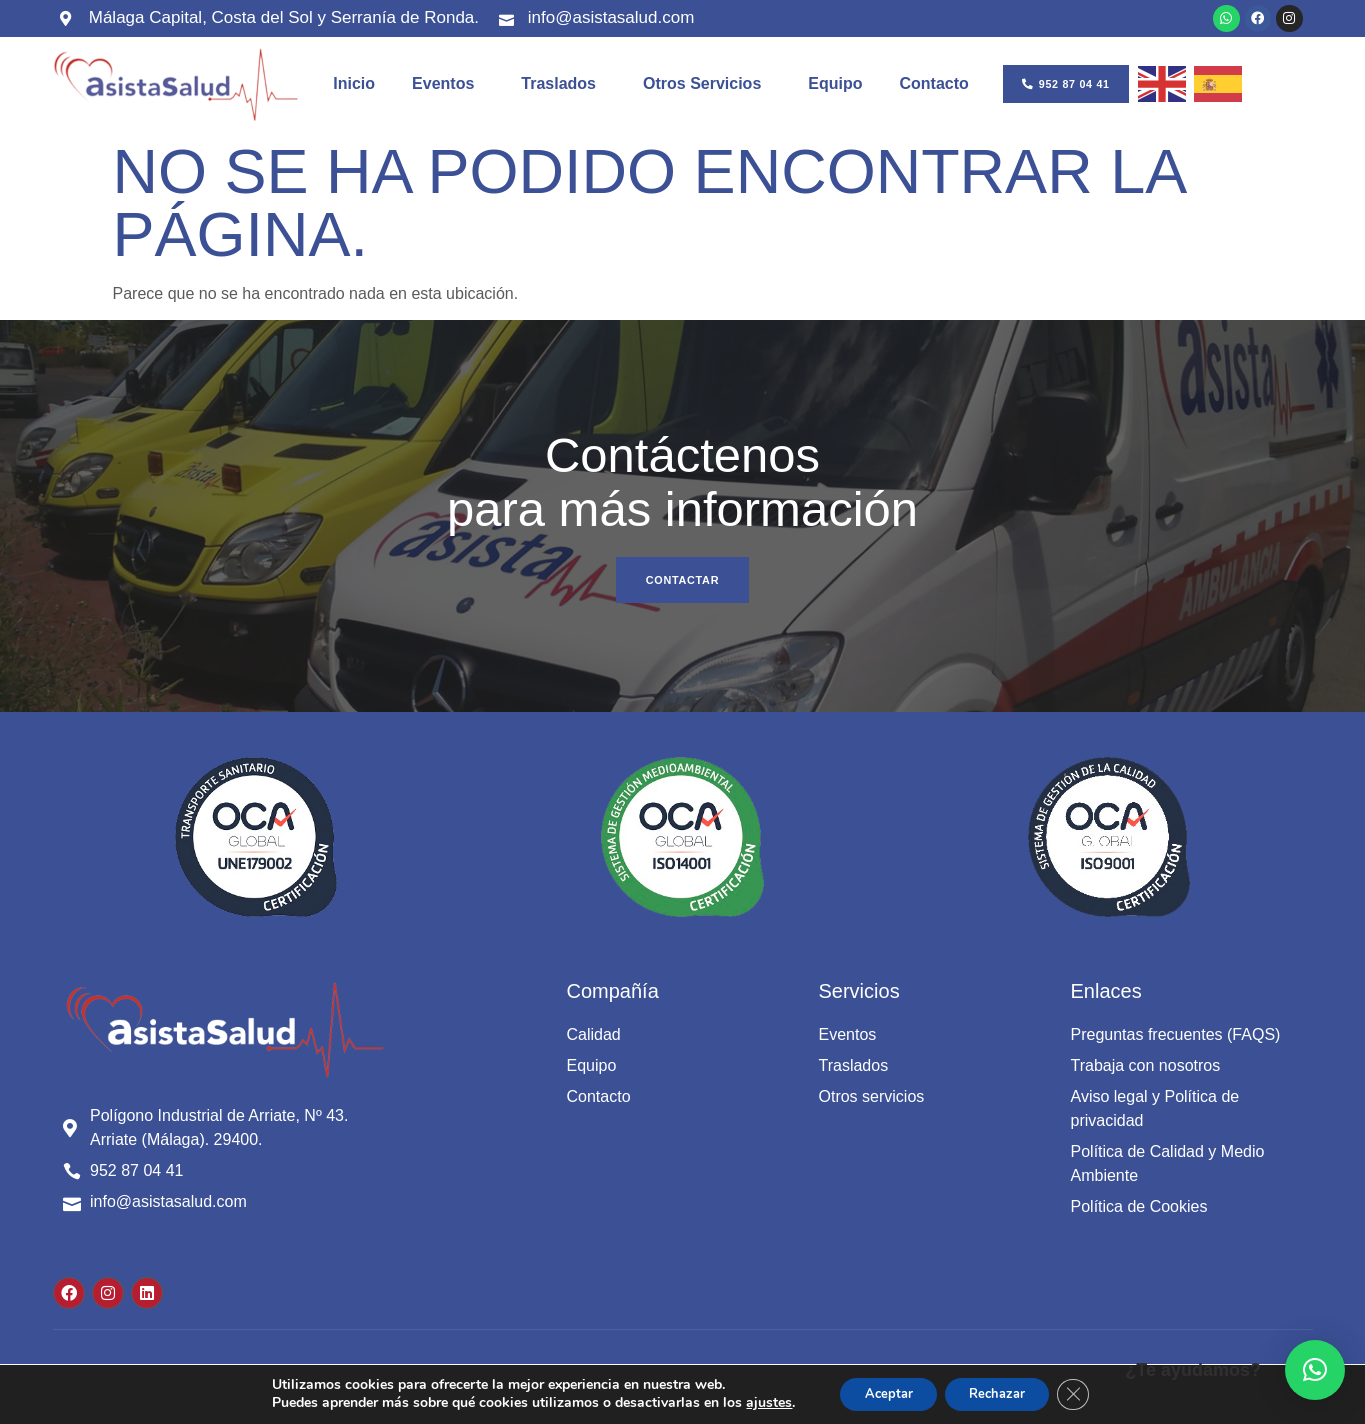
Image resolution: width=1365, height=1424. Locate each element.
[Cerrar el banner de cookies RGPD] (1087, 1393)
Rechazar (1001, 1392)
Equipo (835, 87)
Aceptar (878, 1392)
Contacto (934, 87)
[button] (1315, 1370)
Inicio (354, 87)
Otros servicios (707, 88)
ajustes (753, 1402)
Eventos (448, 88)
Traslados (563, 88)
